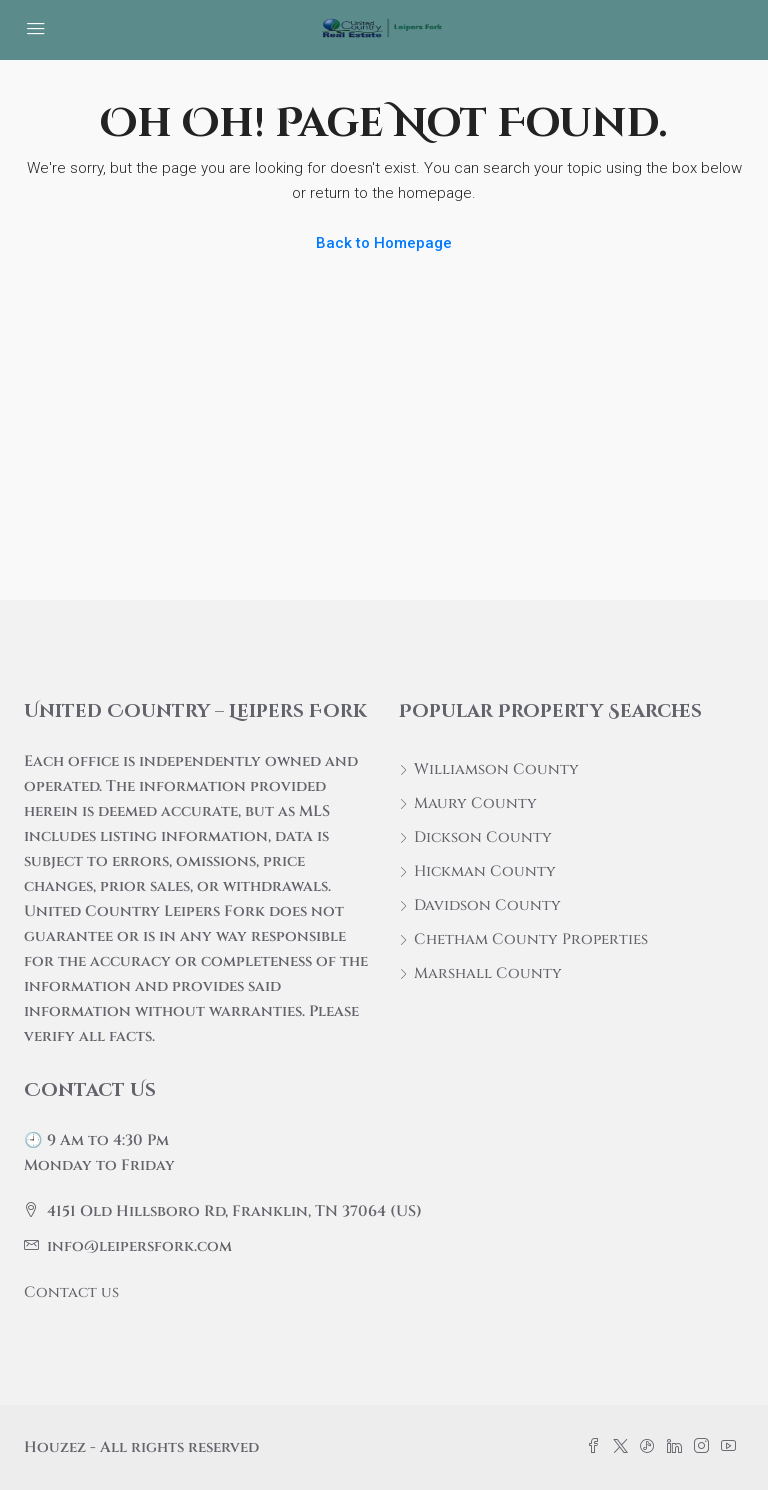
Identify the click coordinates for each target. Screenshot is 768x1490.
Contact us (71, 1292)
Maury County (475, 803)
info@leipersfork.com (139, 1246)
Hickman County (485, 871)
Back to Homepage (384, 243)
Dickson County (483, 837)
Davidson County (487, 905)
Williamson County (496, 769)
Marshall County (488, 973)
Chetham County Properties (531, 939)
